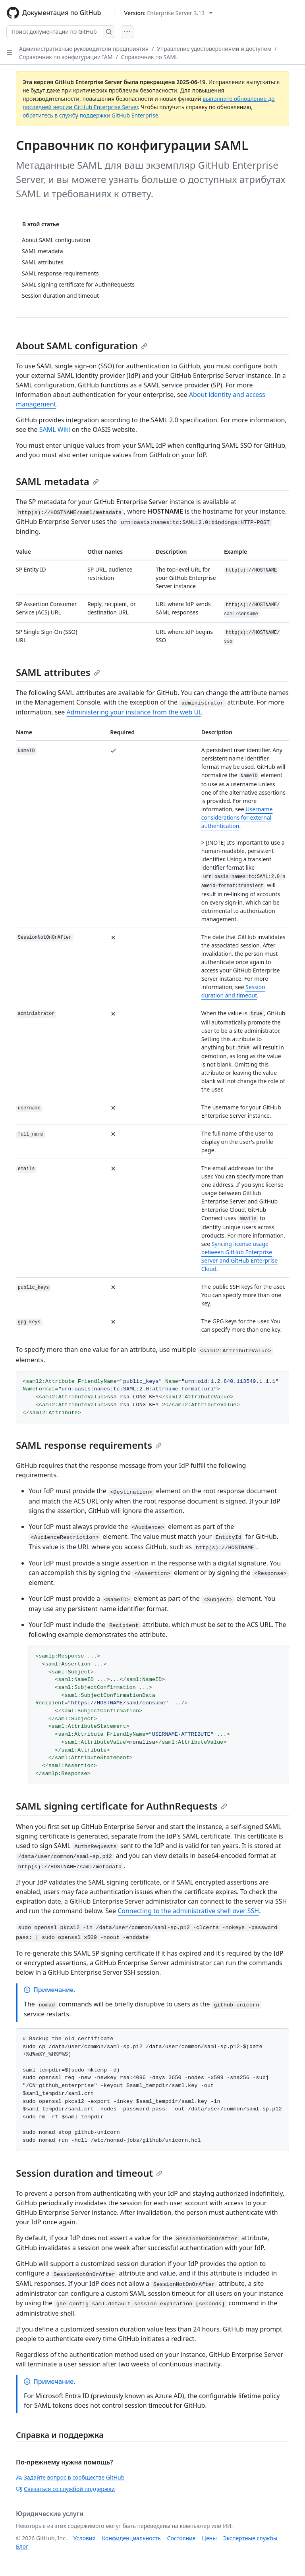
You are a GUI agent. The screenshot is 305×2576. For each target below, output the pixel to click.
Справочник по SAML (149, 57)
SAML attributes (58, 672)
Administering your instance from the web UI (134, 712)
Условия (84, 2538)
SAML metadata (57, 481)
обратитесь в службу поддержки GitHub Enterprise (90, 115)
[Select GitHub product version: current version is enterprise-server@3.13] (168, 13)
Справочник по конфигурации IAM (65, 57)
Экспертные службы (250, 2538)
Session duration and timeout (89, 2172)
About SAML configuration (81, 345)
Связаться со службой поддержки (65, 2489)
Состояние (181, 2538)
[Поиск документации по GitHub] (55, 32)
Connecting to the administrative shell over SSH (188, 1910)
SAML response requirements (89, 1445)
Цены (209, 2538)
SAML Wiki (54, 429)
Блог (22, 2546)
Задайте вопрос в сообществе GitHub (70, 2477)
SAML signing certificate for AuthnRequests (121, 1805)
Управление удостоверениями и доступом (214, 48)
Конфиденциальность (131, 2538)
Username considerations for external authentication (237, 817)
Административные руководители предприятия (84, 48)
